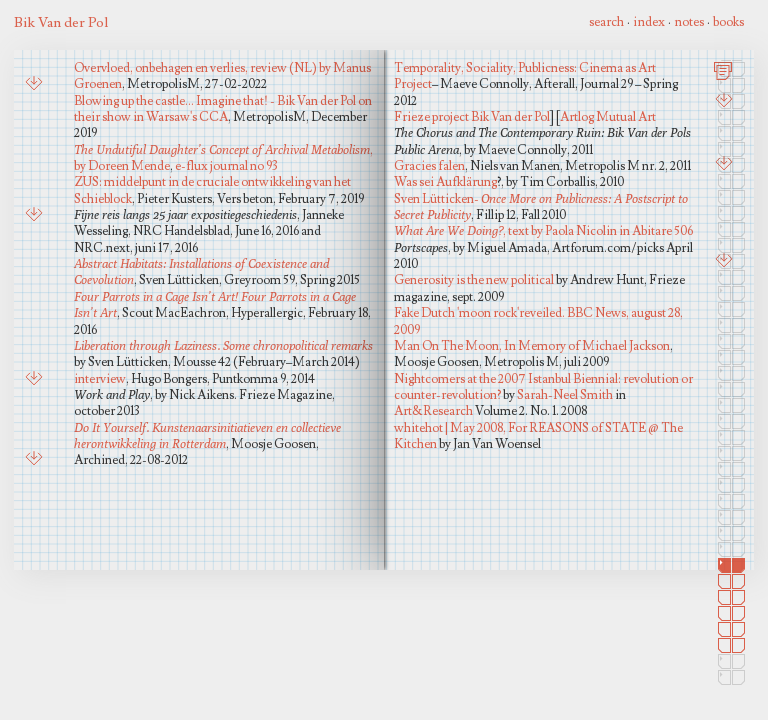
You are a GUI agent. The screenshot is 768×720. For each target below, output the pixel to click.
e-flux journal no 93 (226, 166)
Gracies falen (429, 166)
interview (100, 379)
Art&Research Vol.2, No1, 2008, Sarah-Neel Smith (36, 132)
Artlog (577, 117)
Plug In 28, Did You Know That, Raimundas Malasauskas (36, 279)
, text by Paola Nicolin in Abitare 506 (543, 231)
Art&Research (433, 411)
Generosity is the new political (474, 280)
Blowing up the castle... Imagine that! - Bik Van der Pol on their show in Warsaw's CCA (223, 109)
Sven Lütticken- (541, 206)
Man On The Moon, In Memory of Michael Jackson (532, 346)
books (728, 22)
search (606, 22)
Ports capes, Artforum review (36, 401)
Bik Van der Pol (61, 22)
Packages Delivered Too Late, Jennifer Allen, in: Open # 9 (36, 532)
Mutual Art (626, 117)
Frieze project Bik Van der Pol (472, 117)
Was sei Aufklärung (445, 182)
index (649, 22)
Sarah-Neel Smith (565, 395)
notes (689, 22)
